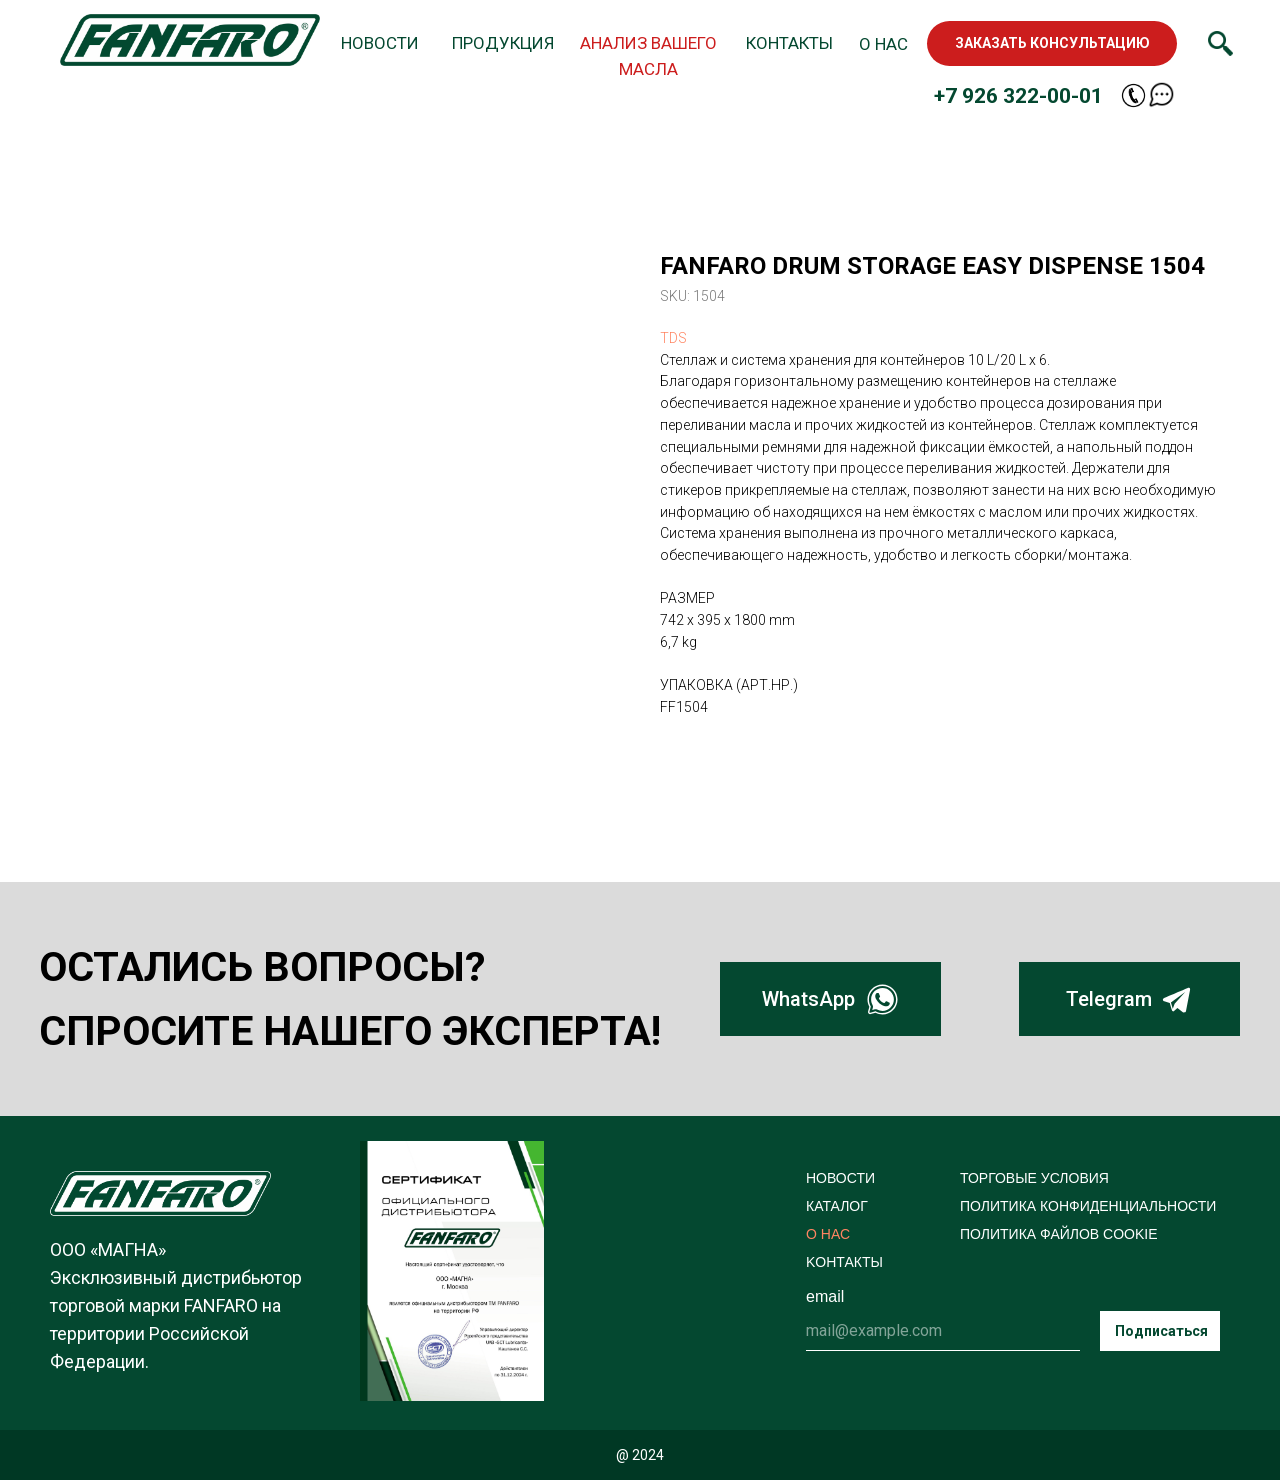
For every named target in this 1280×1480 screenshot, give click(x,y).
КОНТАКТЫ (789, 43)
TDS (673, 338)
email (825, 1296)
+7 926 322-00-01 (1018, 96)
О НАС (883, 44)
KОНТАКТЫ (844, 1262)
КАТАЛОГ (837, 1206)
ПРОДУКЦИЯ (503, 43)
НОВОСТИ (380, 43)
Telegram (1109, 999)
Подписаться (1161, 1331)
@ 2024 (640, 1455)
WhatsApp (808, 999)
